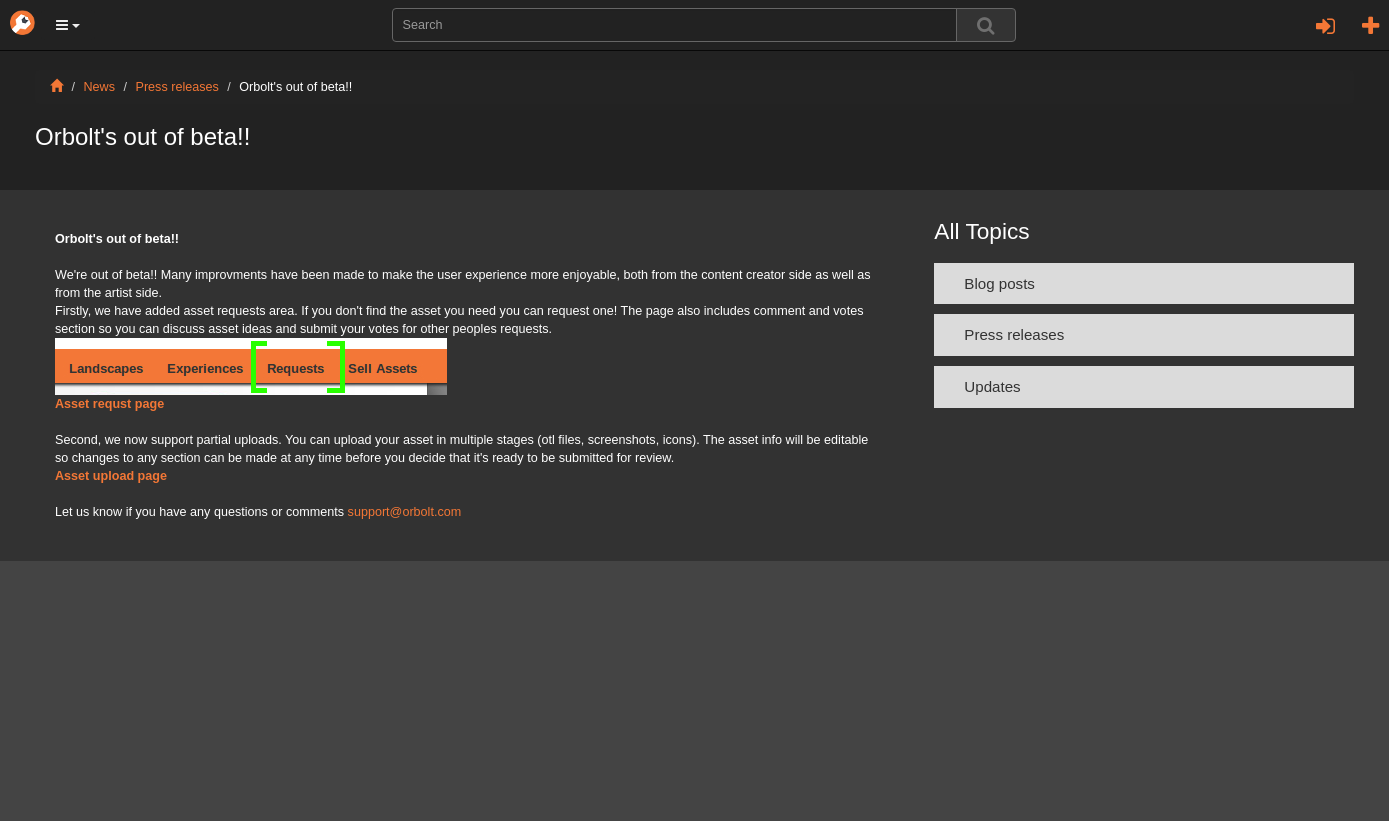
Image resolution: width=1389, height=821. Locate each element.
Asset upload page (111, 476)
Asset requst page (109, 404)
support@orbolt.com (405, 512)
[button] (68, 25)
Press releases (177, 87)
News (100, 87)
